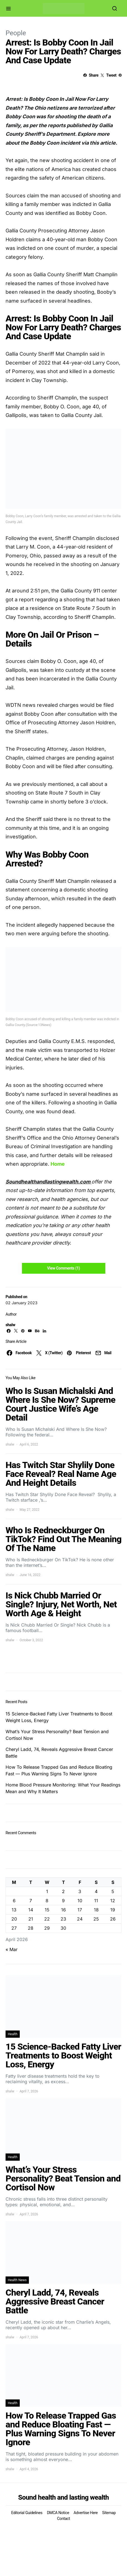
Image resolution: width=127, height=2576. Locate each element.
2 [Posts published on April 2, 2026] (63, 1891)
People (16, 33)
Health (13, 2034)
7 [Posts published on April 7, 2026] (30, 1900)
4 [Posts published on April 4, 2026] (96, 1891)
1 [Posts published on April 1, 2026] (47, 1891)
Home (58, 1164)
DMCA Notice (58, 2512)
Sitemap (109, 2512)
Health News (17, 2280)
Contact (63, 2518)
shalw (10, 1325)
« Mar (12, 1949)
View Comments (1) (63, 1268)
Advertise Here (86, 2512)
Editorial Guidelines (26, 2512)
